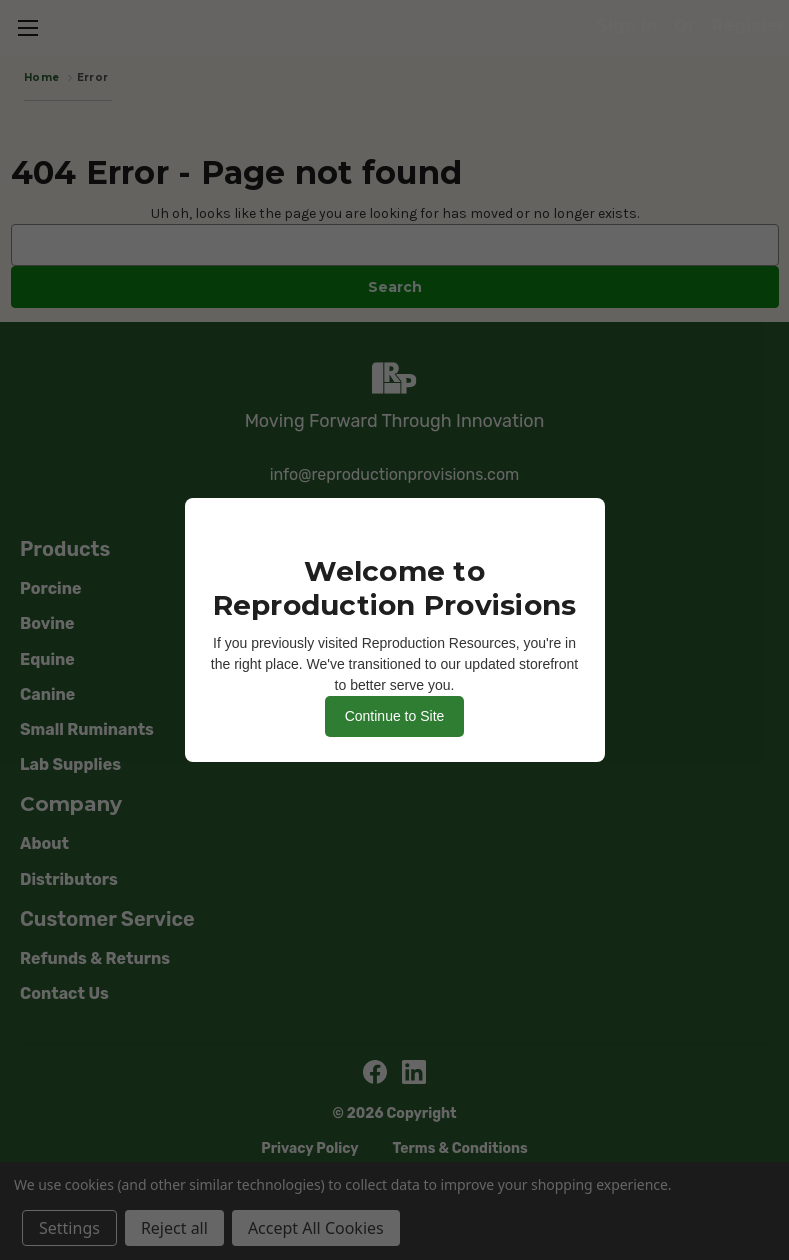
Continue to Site (395, 716)
